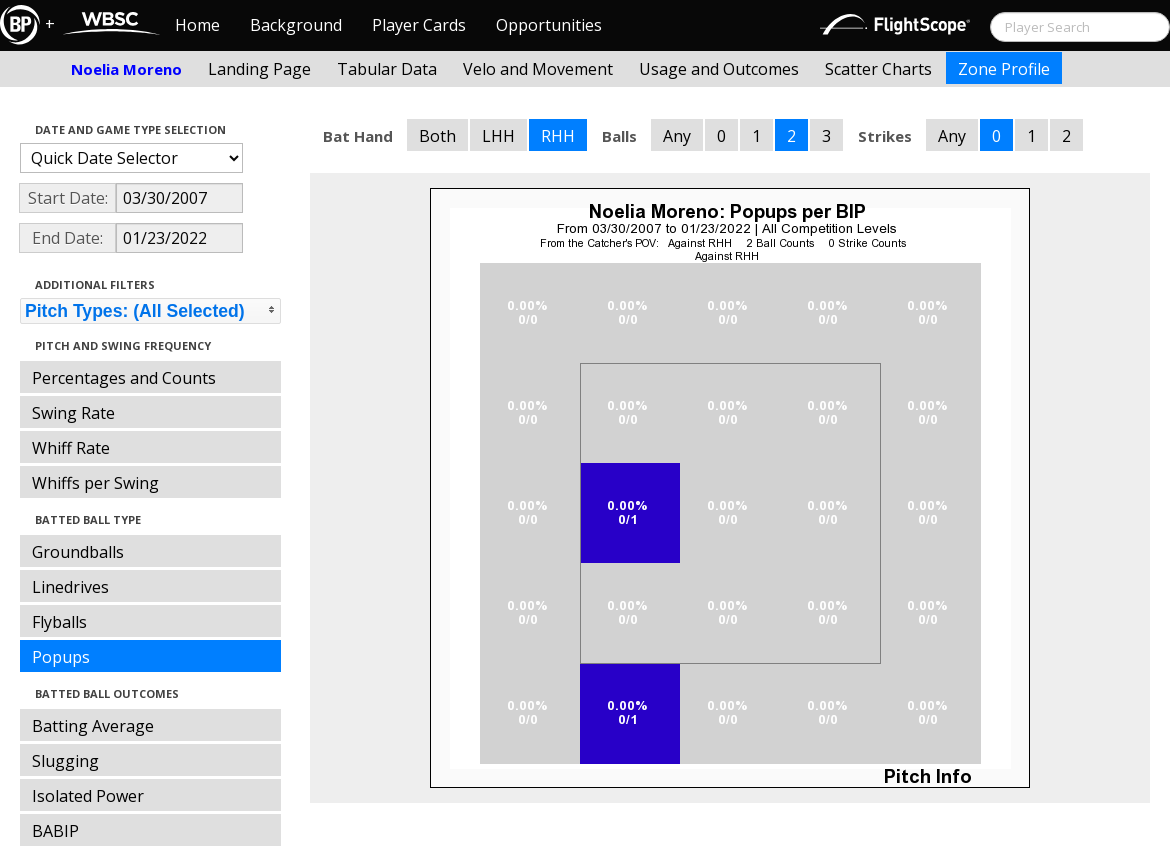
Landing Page (259, 69)
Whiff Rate (71, 448)
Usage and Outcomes (719, 69)
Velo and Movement (538, 69)
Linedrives (70, 587)
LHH (498, 136)
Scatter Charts (878, 69)
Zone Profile (1004, 69)
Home (197, 25)
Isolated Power (88, 796)
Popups (61, 657)
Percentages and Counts (124, 378)
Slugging (65, 761)
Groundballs (78, 552)
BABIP (55, 831)
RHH (558, 136)
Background (296, 25)
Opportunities (549, 25)
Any (677, 136)
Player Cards (419, 25)
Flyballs (59, 622)
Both (437, 136)
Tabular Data (387, 69)
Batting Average (93, 726)
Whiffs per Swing (95, 483)
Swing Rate (73, 413)
